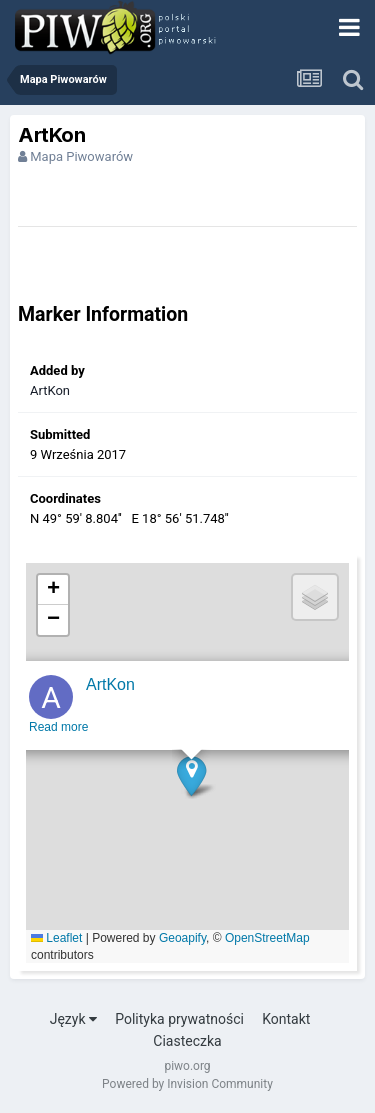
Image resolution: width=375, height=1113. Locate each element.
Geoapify (182, 938)
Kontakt (286, 1019)
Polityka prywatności (179, 1019)
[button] (191, 781)
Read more (58, 733)
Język (73, 1019)
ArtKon (50, 390)
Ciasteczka (187, 1041)
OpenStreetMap (267, 938)
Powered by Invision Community (187, 1084)
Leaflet (56, 938)
